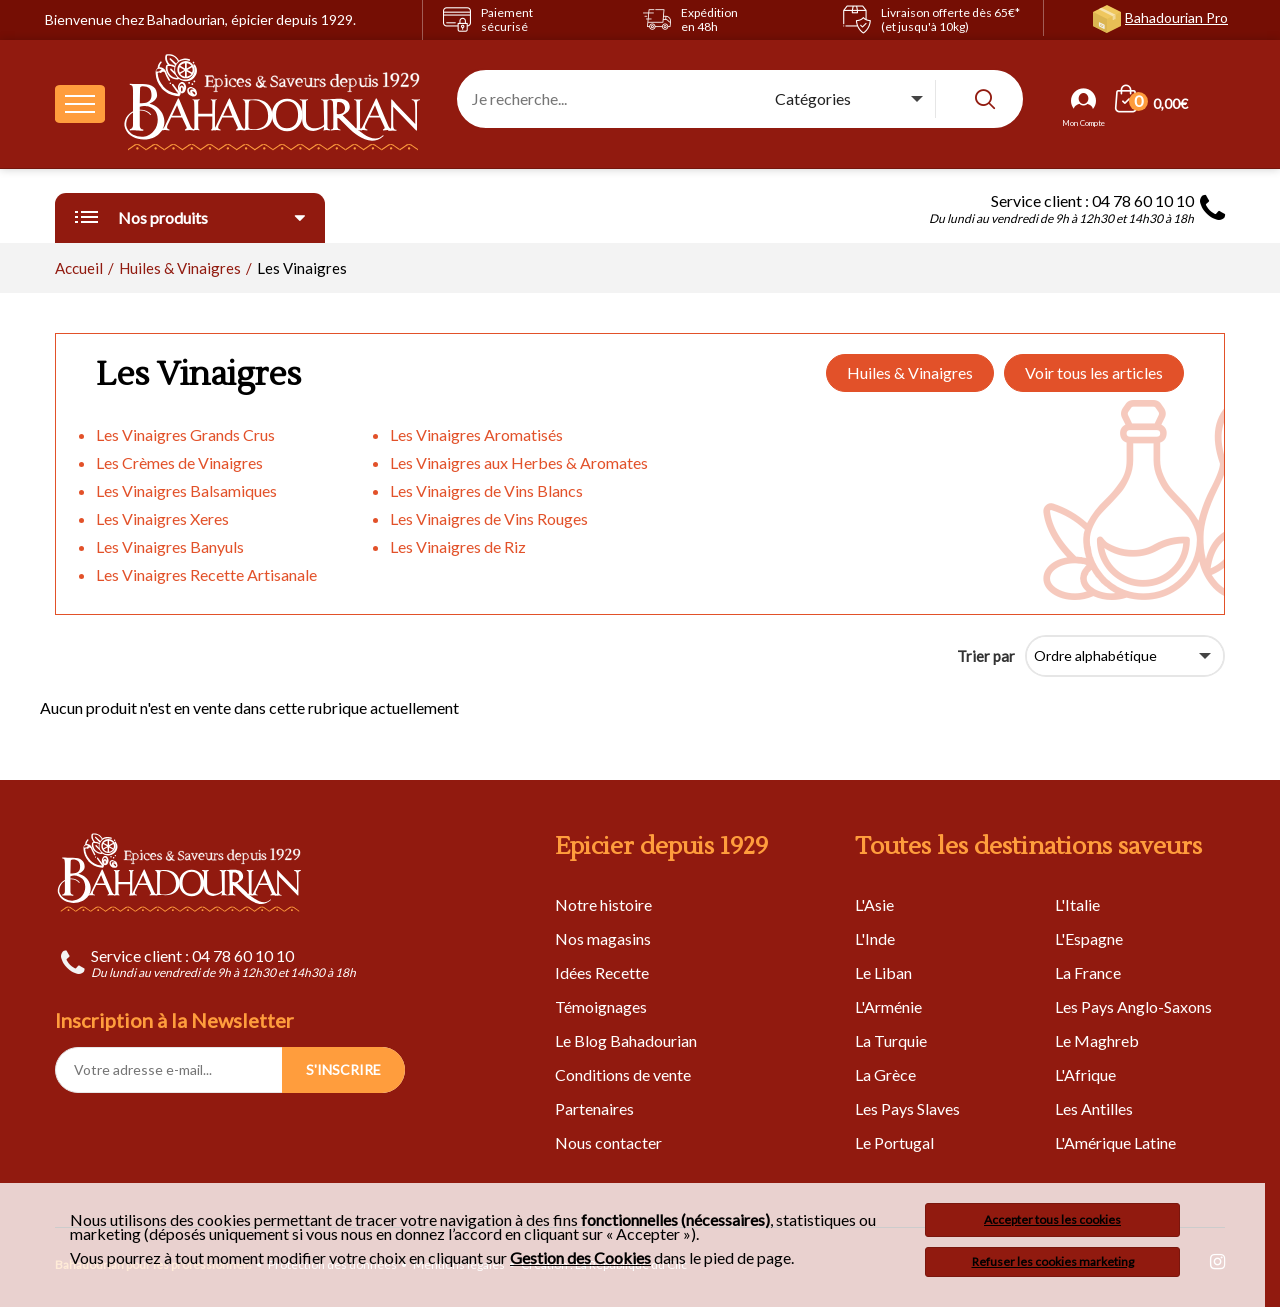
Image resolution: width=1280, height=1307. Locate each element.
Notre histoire (603, 904)
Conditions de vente (623, 1074)
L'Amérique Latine (1115, 1142)
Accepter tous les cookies (1052, 1219)
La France (1088, 972)
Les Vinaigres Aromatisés (476, 434)
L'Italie (1077, 904)
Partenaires (594, 1108)
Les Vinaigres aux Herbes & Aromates (519, 462)
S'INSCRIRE (343, 1069)
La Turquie (891, 1040)
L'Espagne (1089, 938)
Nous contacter (608, 1142)
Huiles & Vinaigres (910, 372)
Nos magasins (603, 938)
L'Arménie (888, 1006)
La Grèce (885, 1074)
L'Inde (875, 938)
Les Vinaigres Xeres (162, 518)
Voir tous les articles (1094, 372)
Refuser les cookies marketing (1053, 1261)
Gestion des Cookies (580, 1258)
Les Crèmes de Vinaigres (179, 462)
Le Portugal (894, 1142)
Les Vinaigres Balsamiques (186, 490)
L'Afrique (1085, 1074)
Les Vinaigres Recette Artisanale (206, 574)
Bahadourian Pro (1176, 17)
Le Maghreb (1097, 1040)
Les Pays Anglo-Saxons (1133, 1006)
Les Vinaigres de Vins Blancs (486, 490)
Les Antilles (1094, 1108)
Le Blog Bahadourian (626, 1040)
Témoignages (601, 1006)
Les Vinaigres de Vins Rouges (489, 518)
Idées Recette (602, 972)
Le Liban (883, 972)
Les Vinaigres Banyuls (170, 546)
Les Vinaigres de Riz (458, 546)
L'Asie (874, 904)
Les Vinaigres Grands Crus (185, 434)
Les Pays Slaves (907, 1108)
